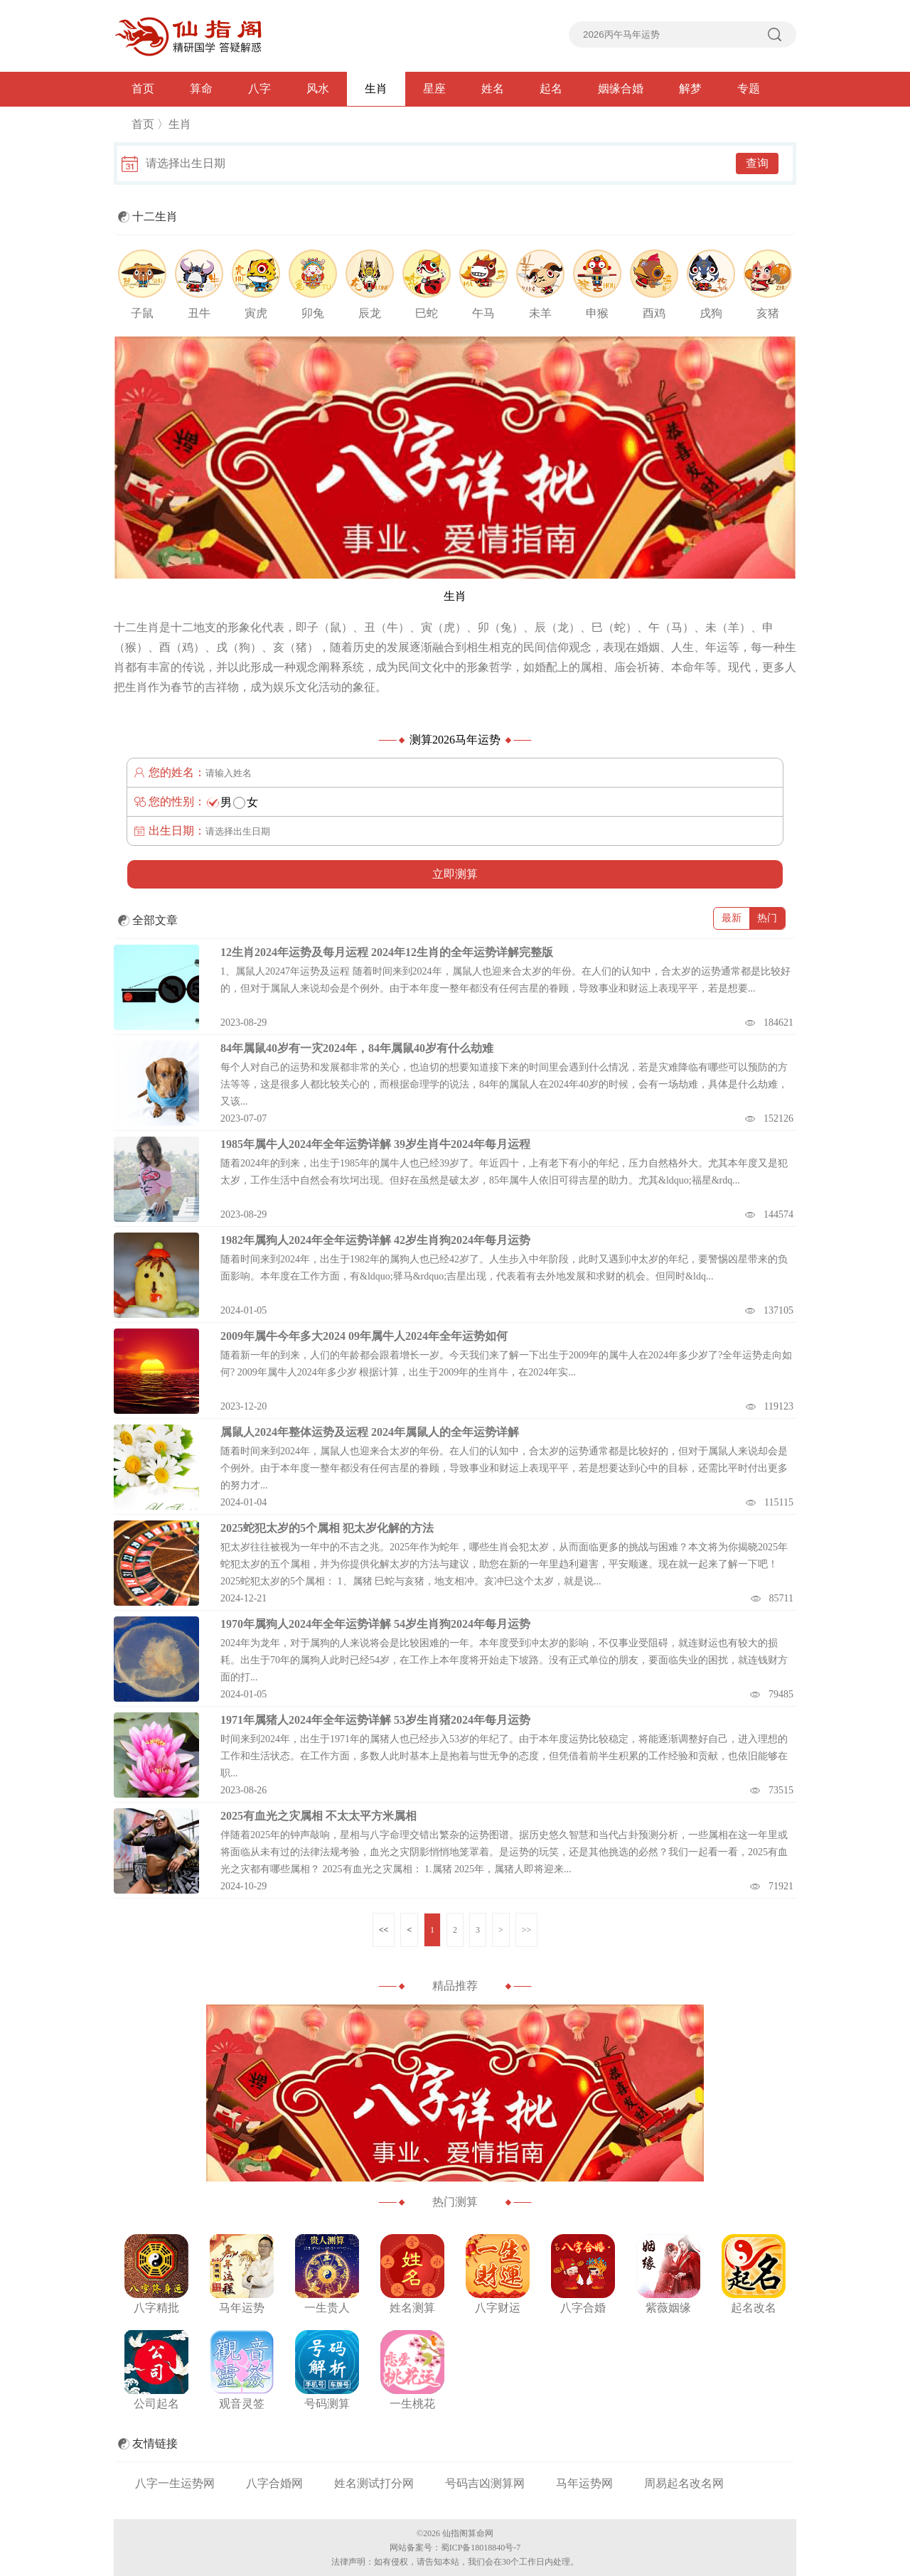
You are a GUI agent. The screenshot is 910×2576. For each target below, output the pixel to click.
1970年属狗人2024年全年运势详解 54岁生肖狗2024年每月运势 (375, 1624)
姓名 (492, 88)
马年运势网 (584, 2483)
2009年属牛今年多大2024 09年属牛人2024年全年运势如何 (364, 1336)
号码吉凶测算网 (485, 2483)
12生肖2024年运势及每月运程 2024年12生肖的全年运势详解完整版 (386, 952)
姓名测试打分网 (374, 2483)
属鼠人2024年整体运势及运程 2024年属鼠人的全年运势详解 (369, 1432)
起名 (551, 88)
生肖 (376, 88)
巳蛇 (426, 313)
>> (527, 1930)
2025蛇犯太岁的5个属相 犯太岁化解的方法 (327, 1528)
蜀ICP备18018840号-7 (481, 2548)
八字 (259, 88)
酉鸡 (654, 313)
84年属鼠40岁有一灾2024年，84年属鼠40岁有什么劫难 (356, 1048)
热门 (767, 918)
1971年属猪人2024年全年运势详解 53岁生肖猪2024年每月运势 (375, 1720)
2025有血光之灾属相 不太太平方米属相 (318, 1816)
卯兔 (312, 313)
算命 (201, 88)
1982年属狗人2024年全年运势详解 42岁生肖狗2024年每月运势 (375, 1240)
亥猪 (767, 313)
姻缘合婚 (620, 88)
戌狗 (711, 313)
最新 (732, 918)
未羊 (540, 313)
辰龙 (369, 313)
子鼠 (142, 313)
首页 (143, 88)
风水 (317, 88)
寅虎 (256, 313)
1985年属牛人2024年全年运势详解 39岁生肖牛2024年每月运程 (375, 1144)
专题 (748, 88)
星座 (434, 88)
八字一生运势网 (175, 2483)
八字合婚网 (274, 2483)
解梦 (690, 88)
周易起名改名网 (684, 2483)
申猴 (597, 313)
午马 (483, 313)
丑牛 (199, 313)
